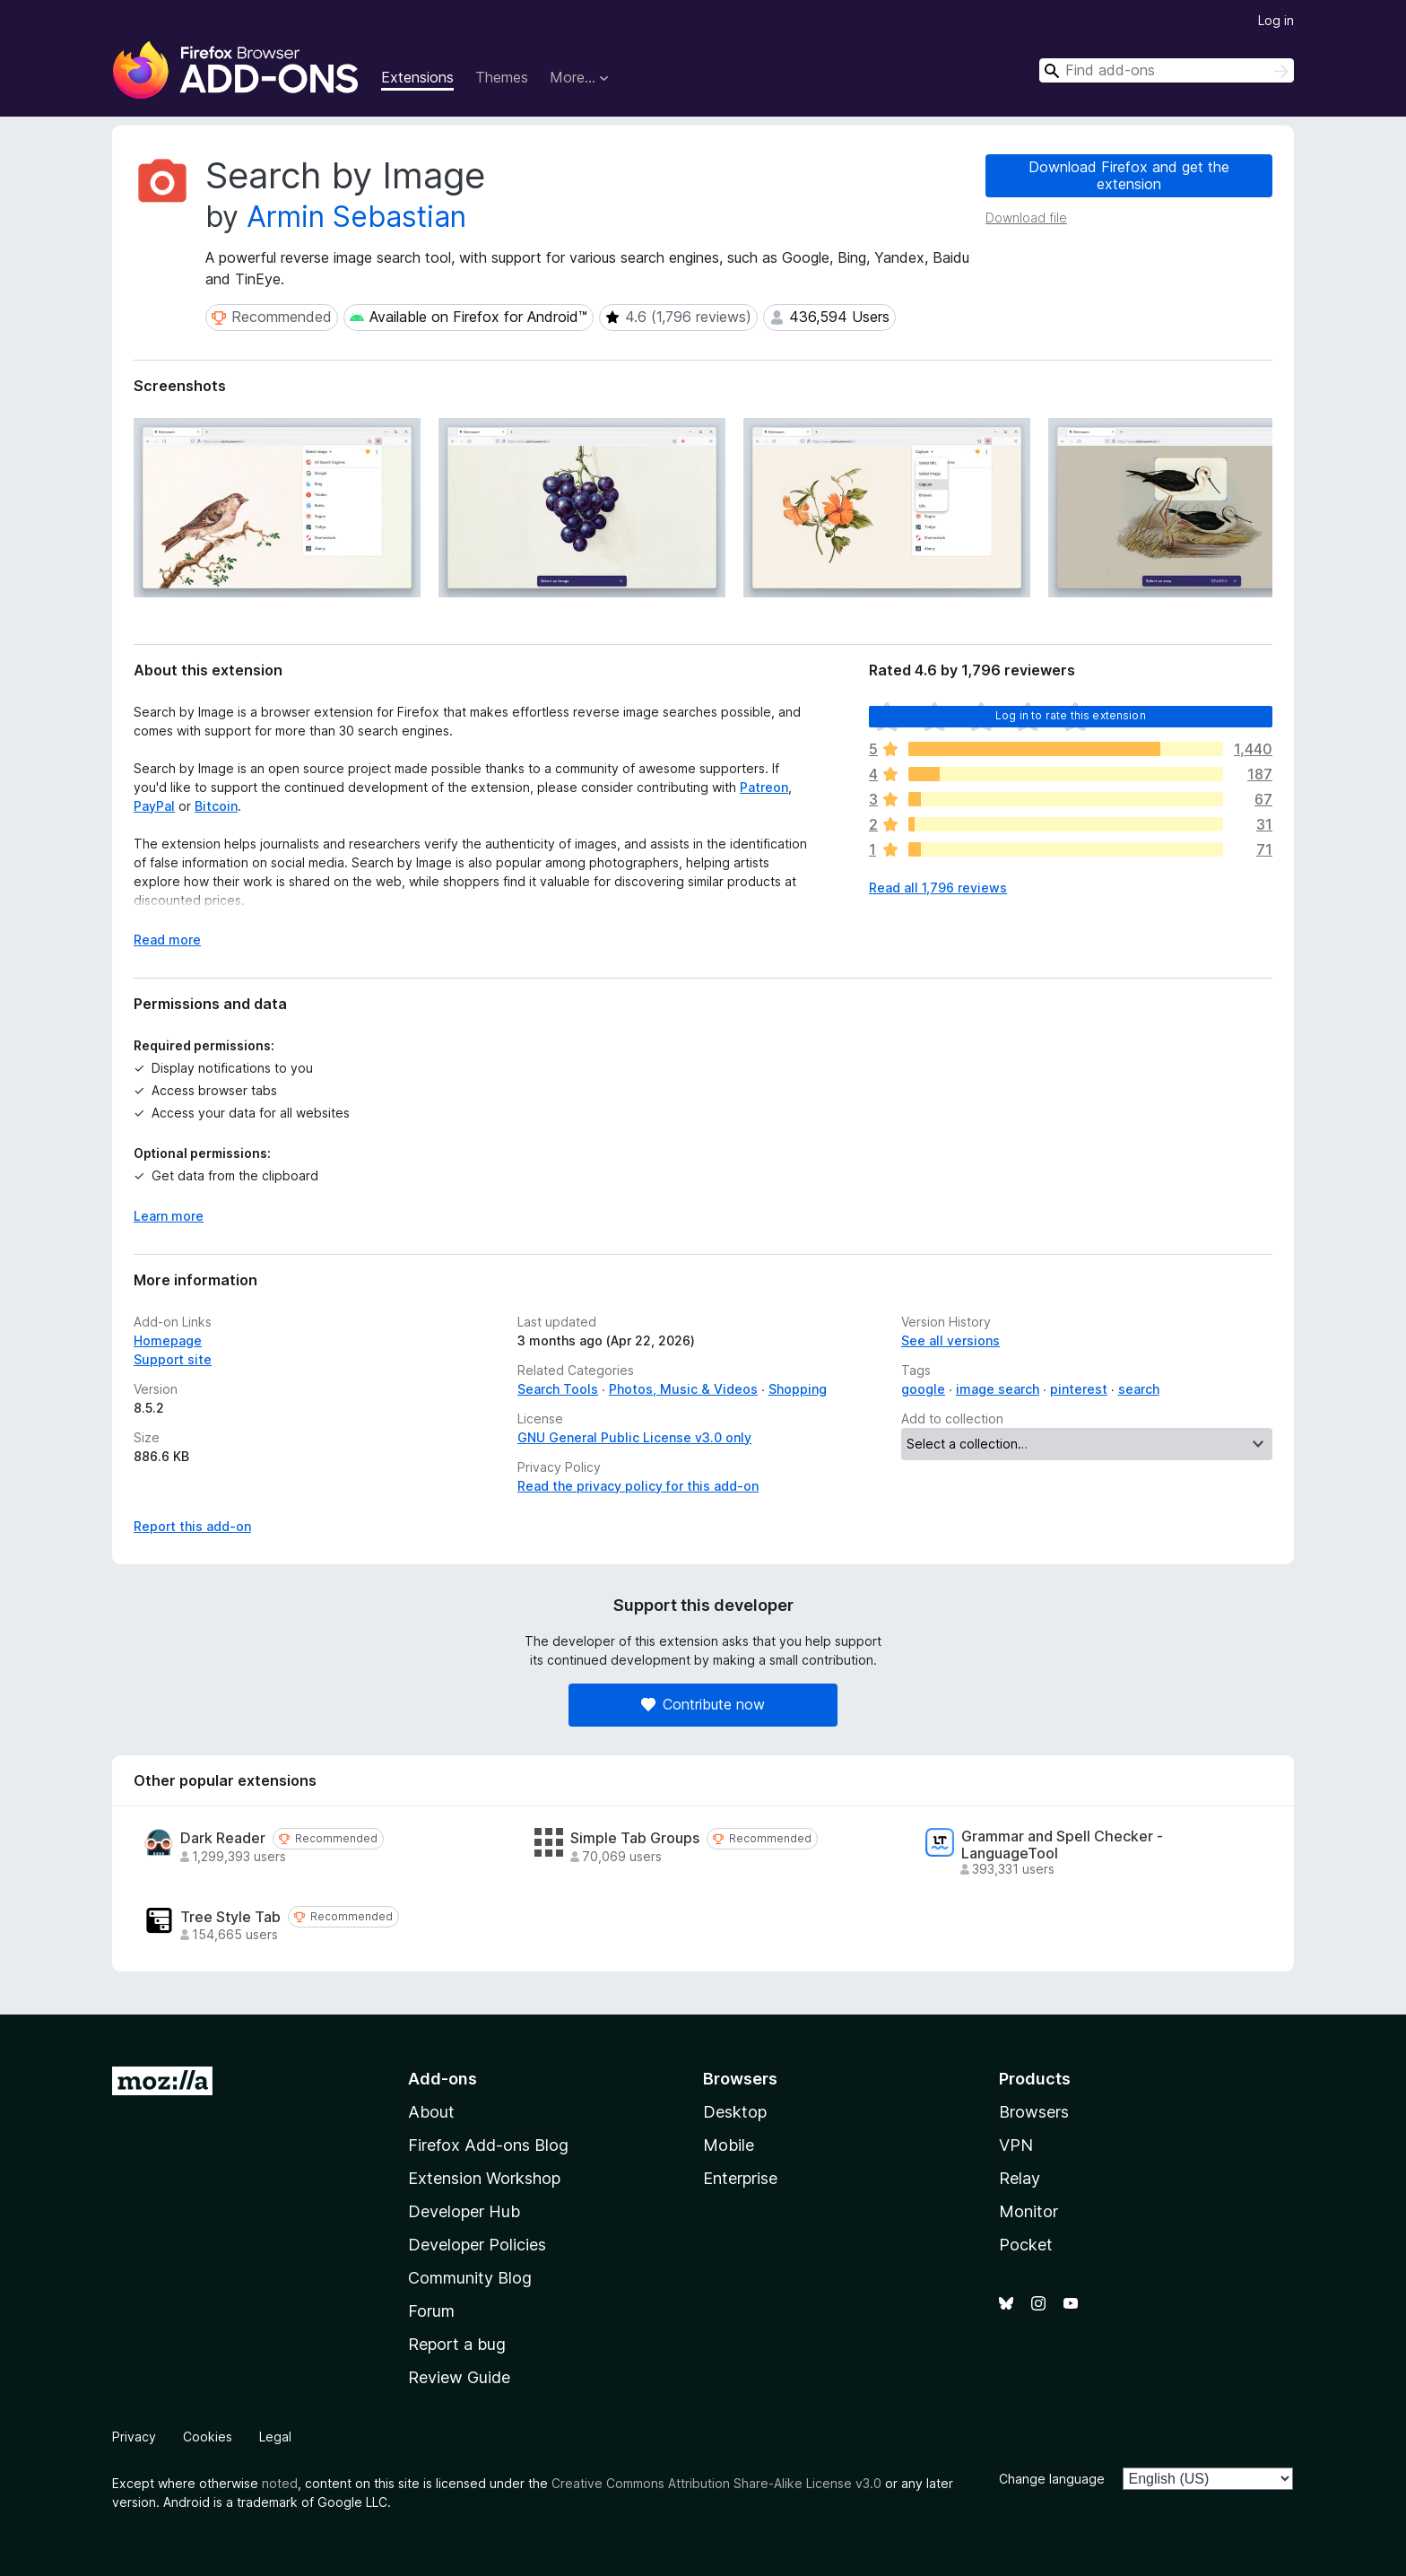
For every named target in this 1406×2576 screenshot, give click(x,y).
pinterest (1078, 1389)
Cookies (207, 2436)
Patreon (764, 787)
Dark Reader (222, 1838)
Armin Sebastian (356, 216)
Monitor (1028, 2211)
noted (280, 2483)
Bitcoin (216, 806)
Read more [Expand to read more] (167, 939)
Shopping (797, 1389)
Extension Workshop (484, 2178)
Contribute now (703, 1704)
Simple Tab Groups (634, 1838)
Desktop (735, 2111)
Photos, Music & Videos (683, 1389)
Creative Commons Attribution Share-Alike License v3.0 (716, 2483)
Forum (431, 2311)
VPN (1016, 2145)
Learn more (169, 1215)
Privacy (134, 2436)
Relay (1019, 2178)
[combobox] (1166, 70)
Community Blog (470, 2277)
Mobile (728, 2145)
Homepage (168, 1340)
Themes (501, 77)
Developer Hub (464, 2211)
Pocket (1026, 2244)
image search (997, 1389)
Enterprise (740, 2178)
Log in (1276, 20)
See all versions (950, 1340)
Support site (173, 1359)
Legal (275, 2436)
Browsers (1034, 2111)
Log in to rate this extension (1070, 715)
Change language (1052, 2478)
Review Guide (459, 2377)
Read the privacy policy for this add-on (638, 1485)
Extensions (417, 77)
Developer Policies (477, 2244)
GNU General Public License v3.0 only (634, 1437)
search (1138, 1389)
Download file (1026, 217)
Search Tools (557, 1389)
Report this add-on (192, 1526)
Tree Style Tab (230, 1917)
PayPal (154, 806)
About (431, 2111)
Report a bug (457, 2344)
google (923, 1389)
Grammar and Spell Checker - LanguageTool (1062, 1845)
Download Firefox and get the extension (1128, 175)
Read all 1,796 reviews (938, 887)
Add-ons (442, 2078)
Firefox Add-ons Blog (488, 2145)
